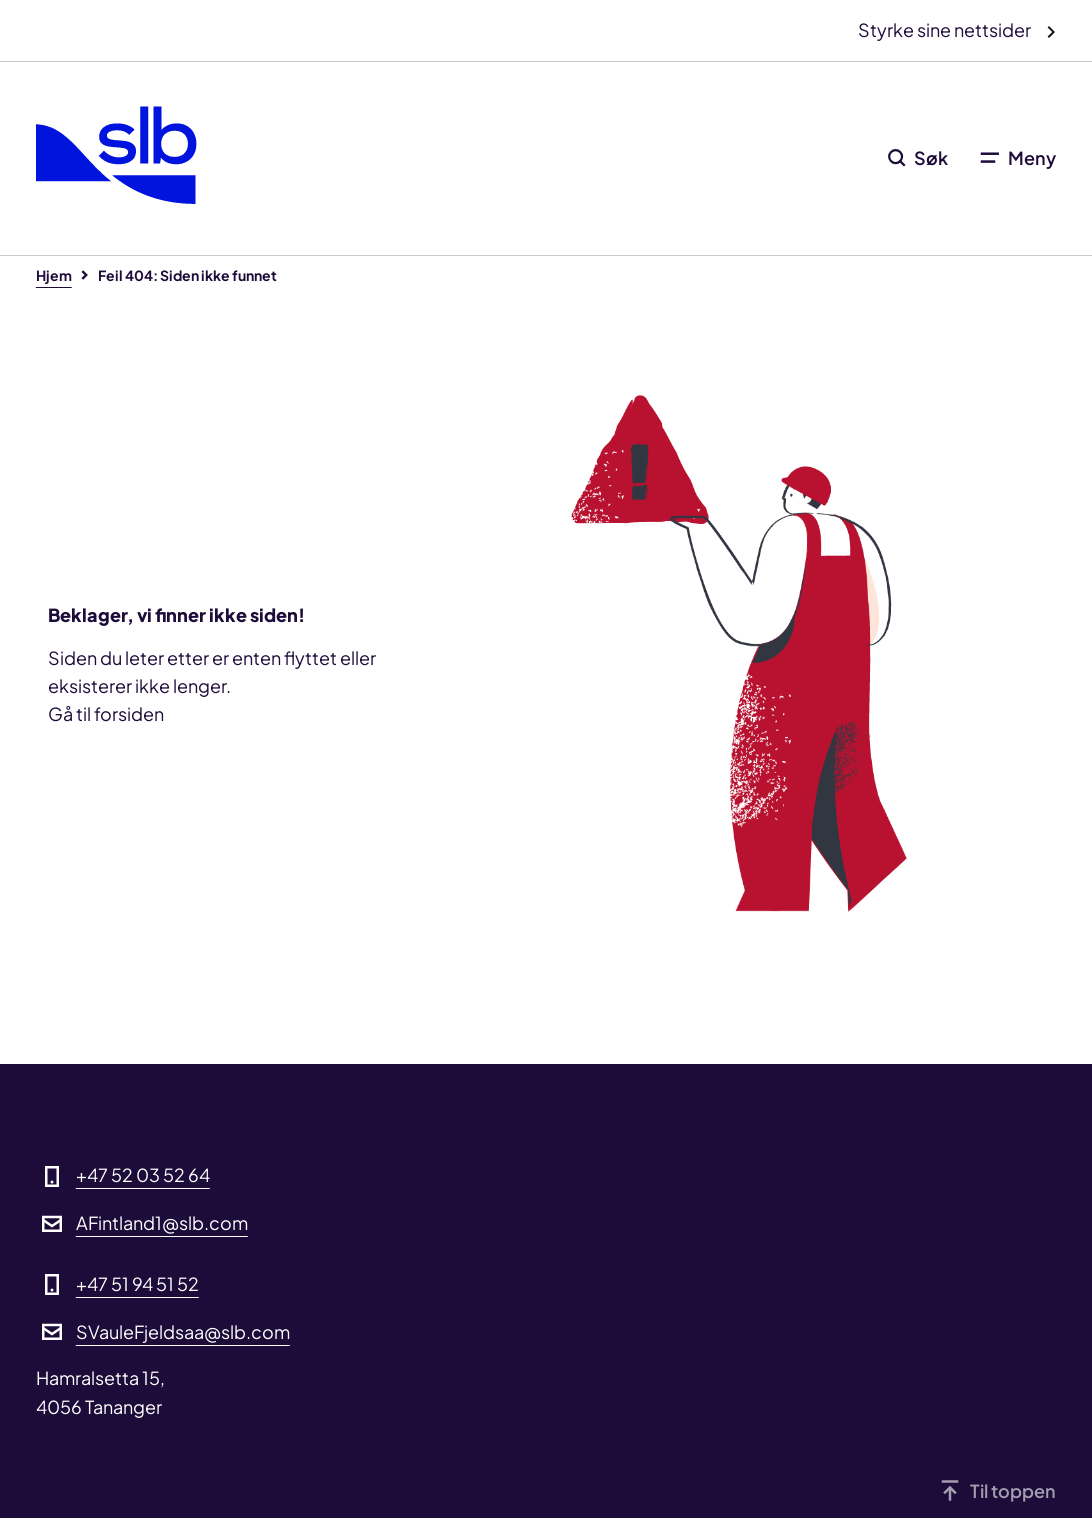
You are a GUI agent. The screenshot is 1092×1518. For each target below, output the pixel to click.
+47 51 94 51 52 (137, 1283)
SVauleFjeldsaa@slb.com (183, 1331)
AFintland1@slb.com (162, 1222)
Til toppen (1013, 1490)
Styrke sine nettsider (946, 29)
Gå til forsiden (106, 713)
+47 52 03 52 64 (143, 1174)
